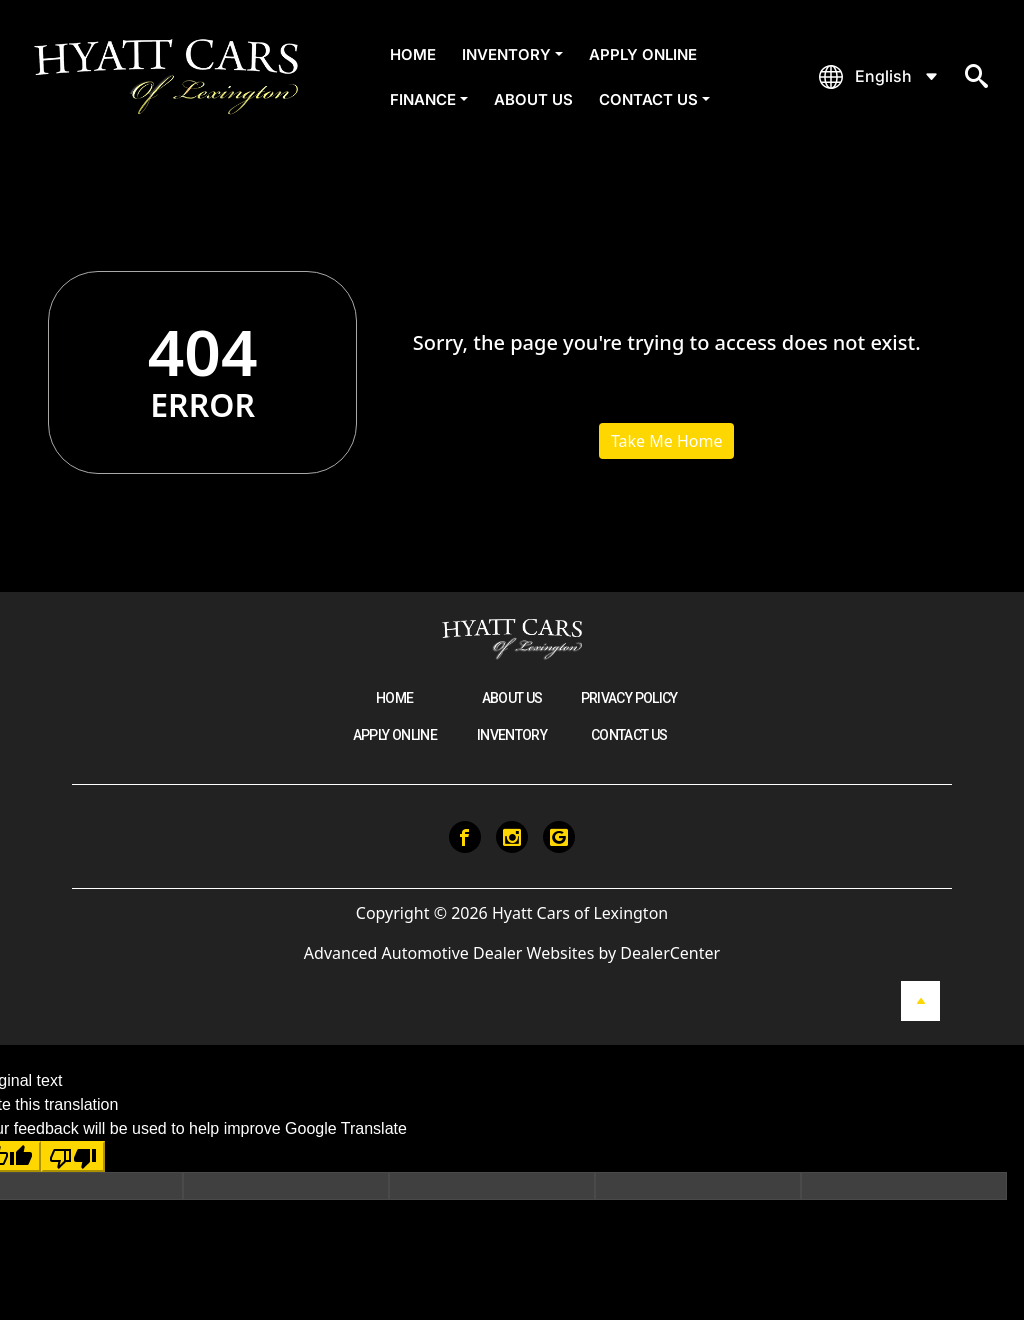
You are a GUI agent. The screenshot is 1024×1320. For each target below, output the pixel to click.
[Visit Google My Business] (559, 837)
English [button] (883, 76)
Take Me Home (667, 441)
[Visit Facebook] (465, 837)
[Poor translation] (73, 1156)
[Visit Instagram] (512, 837)
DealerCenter (670, 953)
